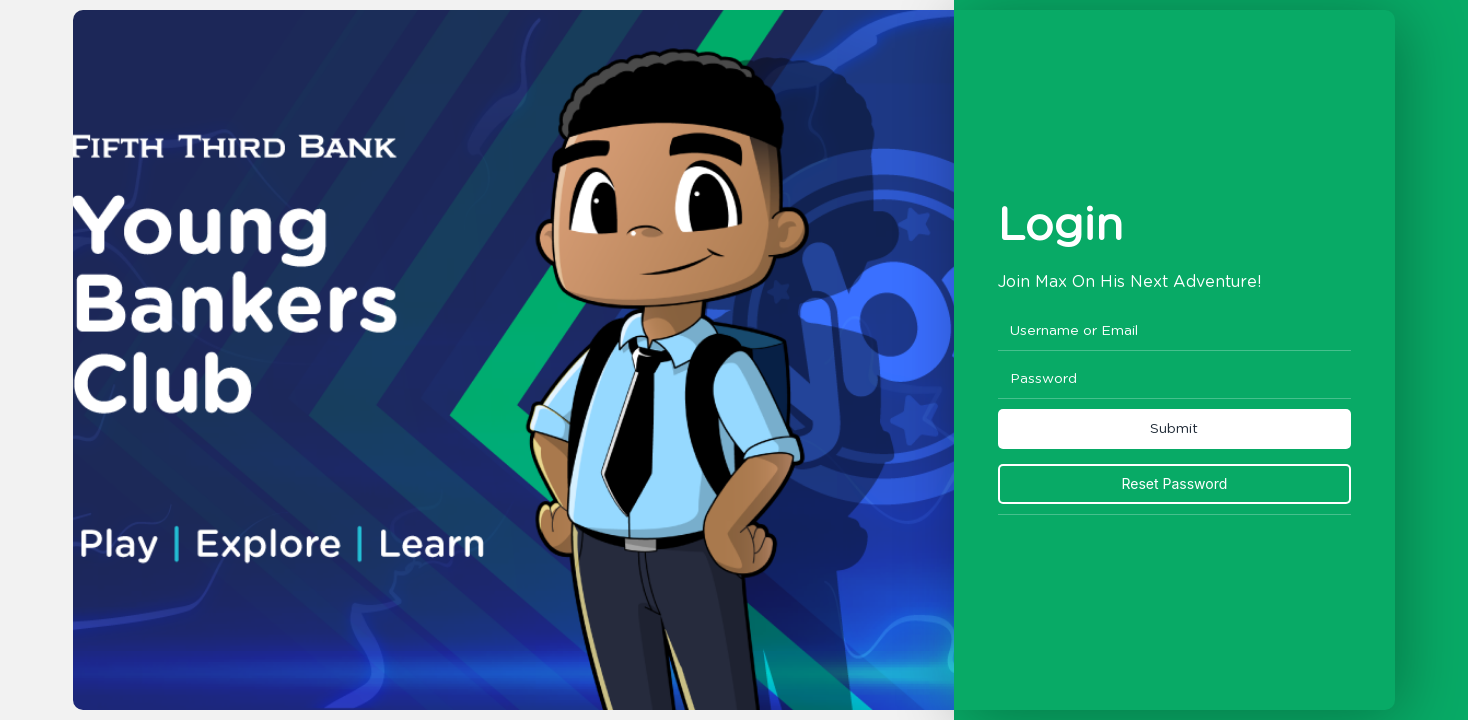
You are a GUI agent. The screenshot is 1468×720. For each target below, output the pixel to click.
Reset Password (1174, 483)
